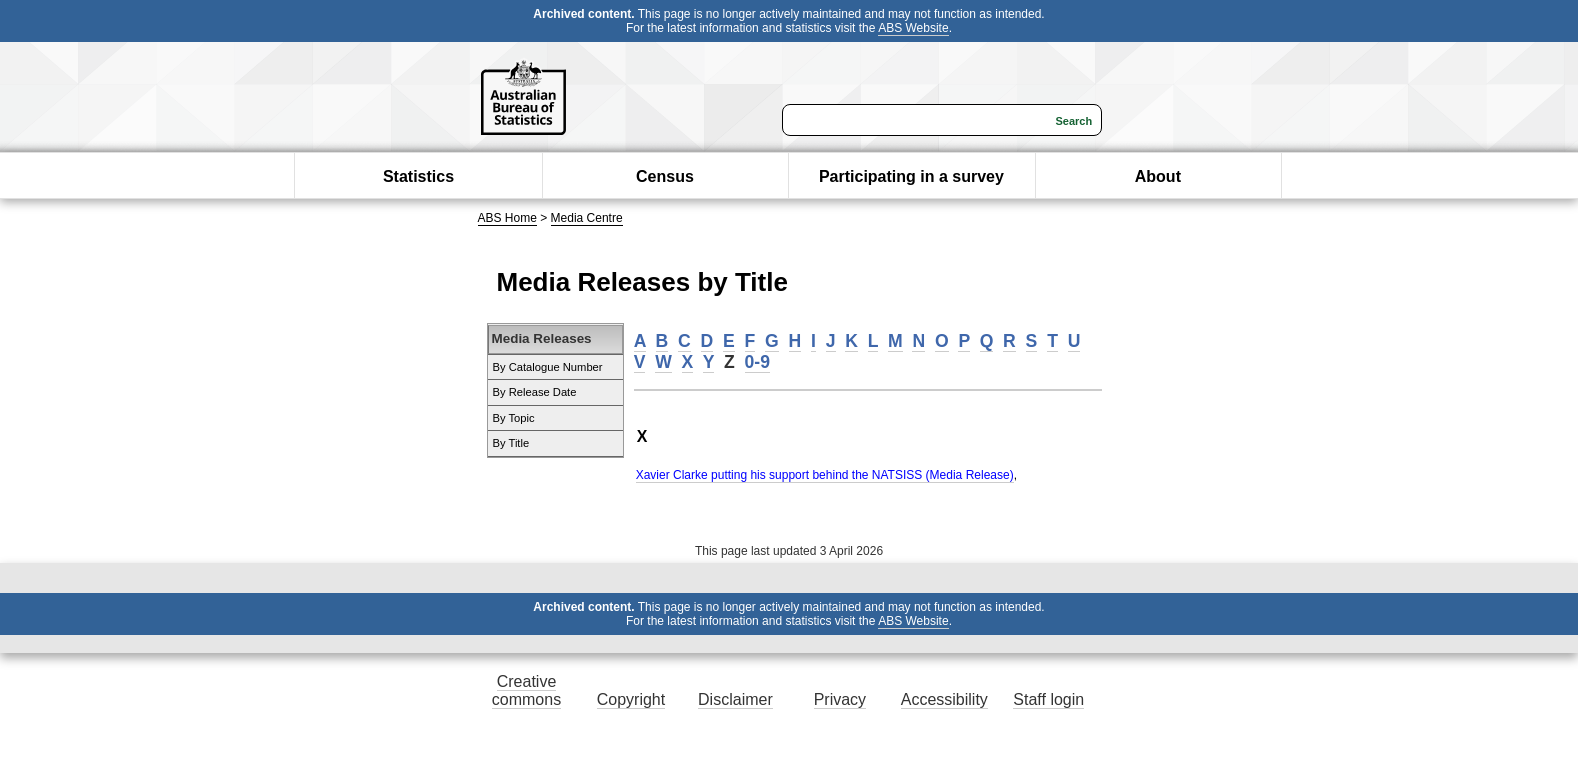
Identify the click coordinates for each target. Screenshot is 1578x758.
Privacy (840, 699)
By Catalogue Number (548, 367)
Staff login (1048, 699)
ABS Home (507, 218)
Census (665, 176)
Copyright (631, 699)
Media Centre (587, 218)
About (1158, 176)
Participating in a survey (911, 176)
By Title (511, 443)
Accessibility (944, 699)
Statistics (418, 176)
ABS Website (913, 28)
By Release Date (535, 392)
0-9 (757, 362)
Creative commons (526, 690)
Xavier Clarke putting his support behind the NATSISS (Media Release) (825, 475)
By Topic (514, 418)
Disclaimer (735, 699)
